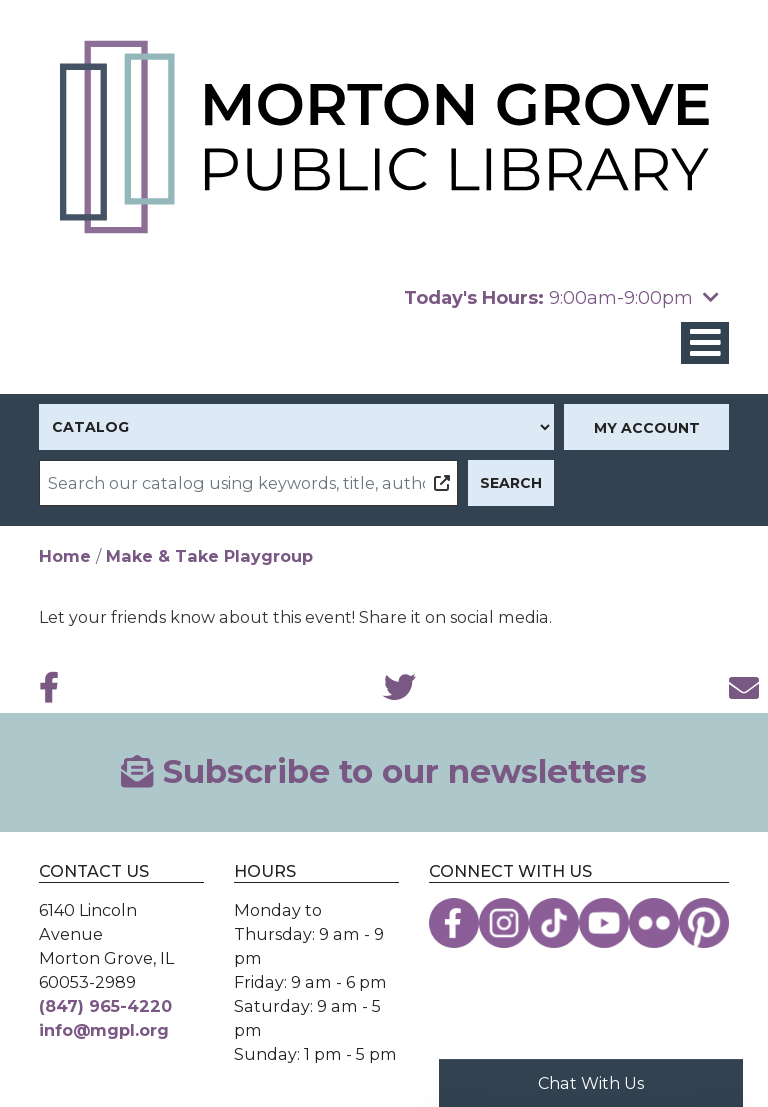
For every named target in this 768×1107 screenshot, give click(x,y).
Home (65, 556)
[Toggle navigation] (705, 343)
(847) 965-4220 (105, 1006)
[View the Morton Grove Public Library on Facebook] (454, 923)
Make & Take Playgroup (209, 556)
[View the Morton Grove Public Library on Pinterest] (704, 923)
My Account (647, 428)
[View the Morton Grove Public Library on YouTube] (604, 923)
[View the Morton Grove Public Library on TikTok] (554, 923)
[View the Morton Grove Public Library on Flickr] (654, 923)
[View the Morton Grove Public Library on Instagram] (504, 923)
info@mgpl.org (104, 1030)
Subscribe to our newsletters (383, 771)
